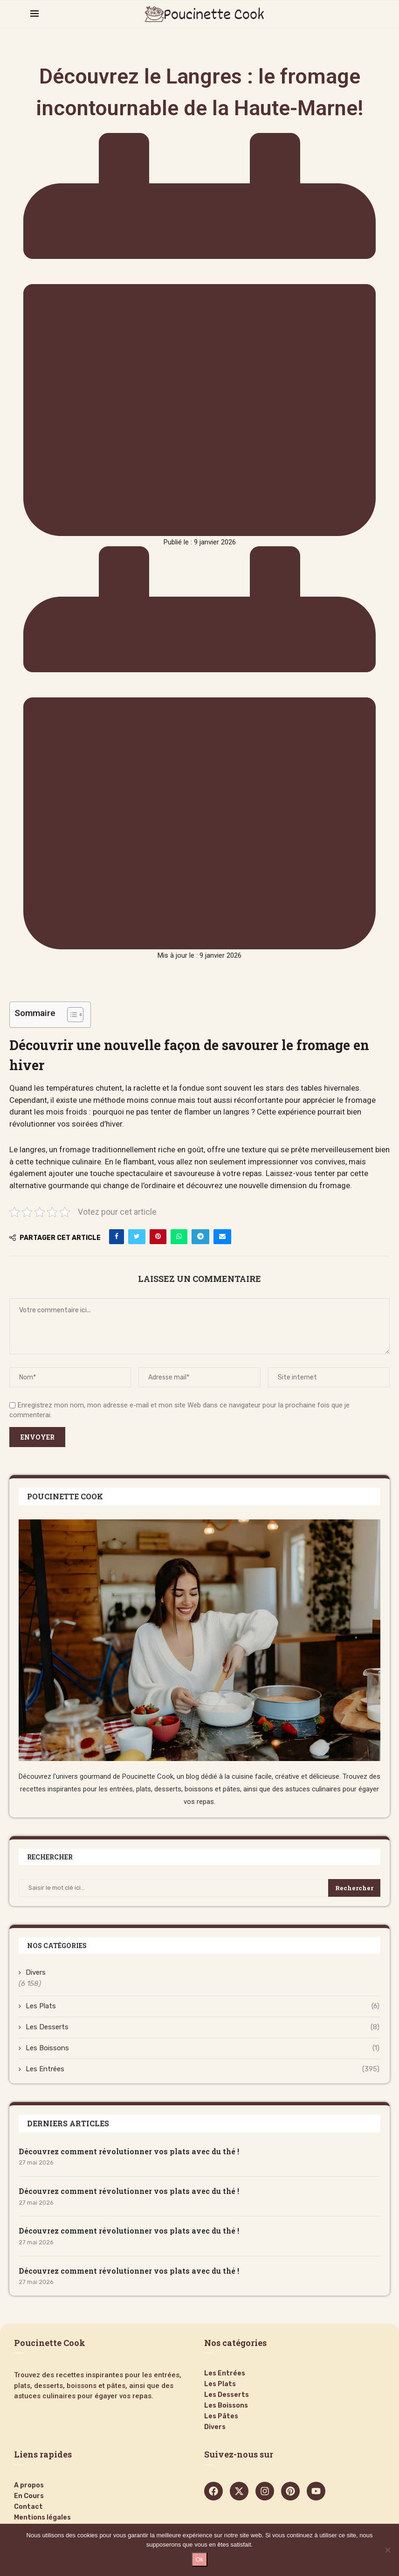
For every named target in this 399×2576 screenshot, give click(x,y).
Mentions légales (42, 2517)
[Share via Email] (222, 1236)
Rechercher (354, 1888)
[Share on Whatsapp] (179, 1236)
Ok (199, 2559)
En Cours (29, 2496)
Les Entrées (202, 2069)
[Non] (387, 2550)
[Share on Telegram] (200, 1236)
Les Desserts (202, 2027)
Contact (28, 2507)
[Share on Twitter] (136, 1236)
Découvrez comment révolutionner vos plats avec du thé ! (129, 2151)
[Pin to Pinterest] (158, 1236)
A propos (29, 2485)
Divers (36, 1972)
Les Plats (202, 2006)
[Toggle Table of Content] (70, 1015)
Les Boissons (202, 2048)
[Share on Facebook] (116, 1236)
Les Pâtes (221, 2416)
